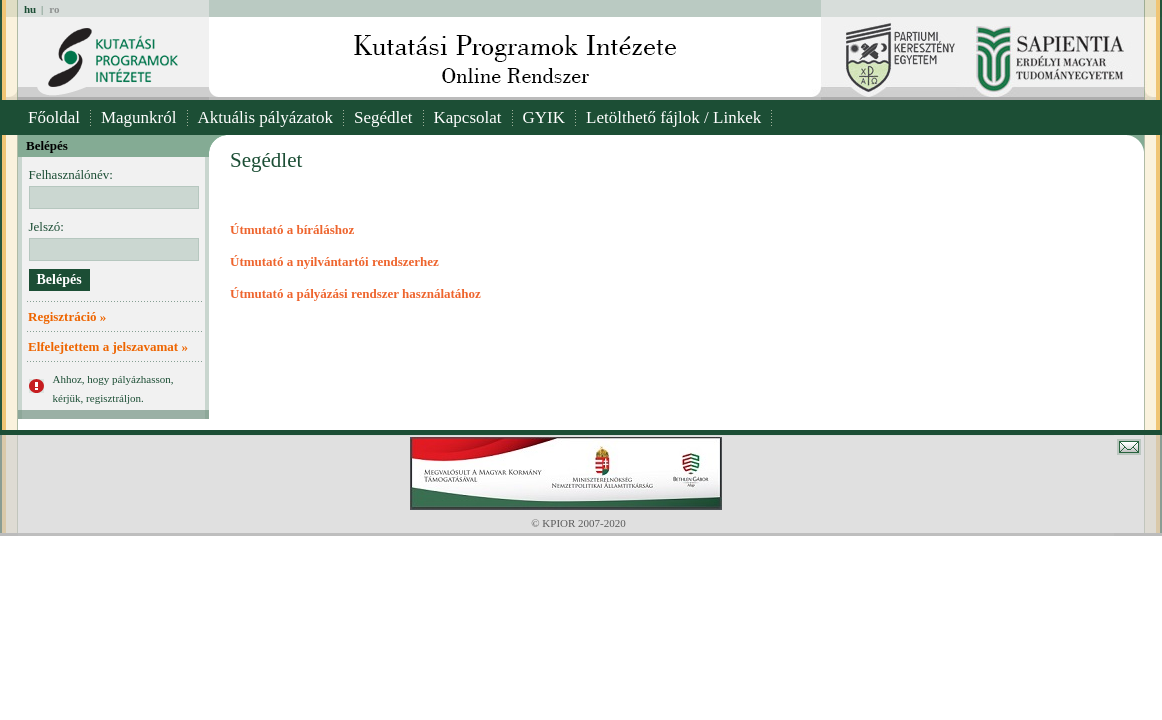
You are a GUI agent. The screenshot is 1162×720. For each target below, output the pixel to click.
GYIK (544, 117)
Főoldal (54, 117)
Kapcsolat (468, 117)
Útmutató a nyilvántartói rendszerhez (334, 261)
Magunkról (139, 117)
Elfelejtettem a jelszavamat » (108, 346)
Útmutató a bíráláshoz (292, 229)
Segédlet (383, 117)
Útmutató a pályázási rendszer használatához (355, 293)
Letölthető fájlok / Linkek (673, 117)
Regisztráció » (67, 316)
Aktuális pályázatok (266, 117)
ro (54, 9)
